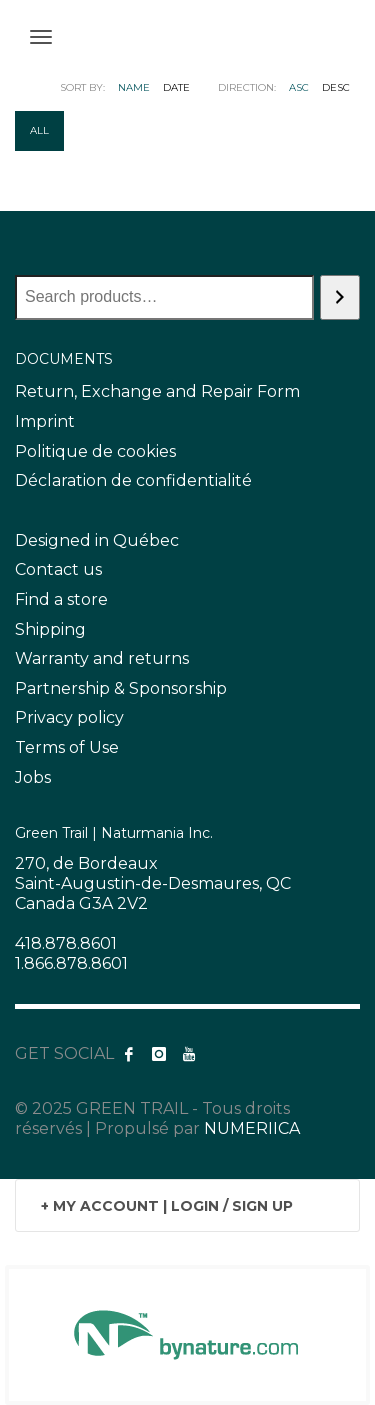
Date (176, 87)
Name (134, 87)
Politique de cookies (95, 451)
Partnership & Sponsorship (121, 688)
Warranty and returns (102, 658)
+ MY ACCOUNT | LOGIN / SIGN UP (167, 1206)
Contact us (58, 569)
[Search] (340, 297)
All (39, 130)
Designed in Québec (97, 540)
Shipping (50, 629)
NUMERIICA (252, 1128)
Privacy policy (69, 717)
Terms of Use (67, 747)
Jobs (33, 777)
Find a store (61, 599)
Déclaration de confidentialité (133, 480)
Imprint (45, 421)
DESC (336, 87)
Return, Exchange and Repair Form (157, 391)
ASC (299, 87)
